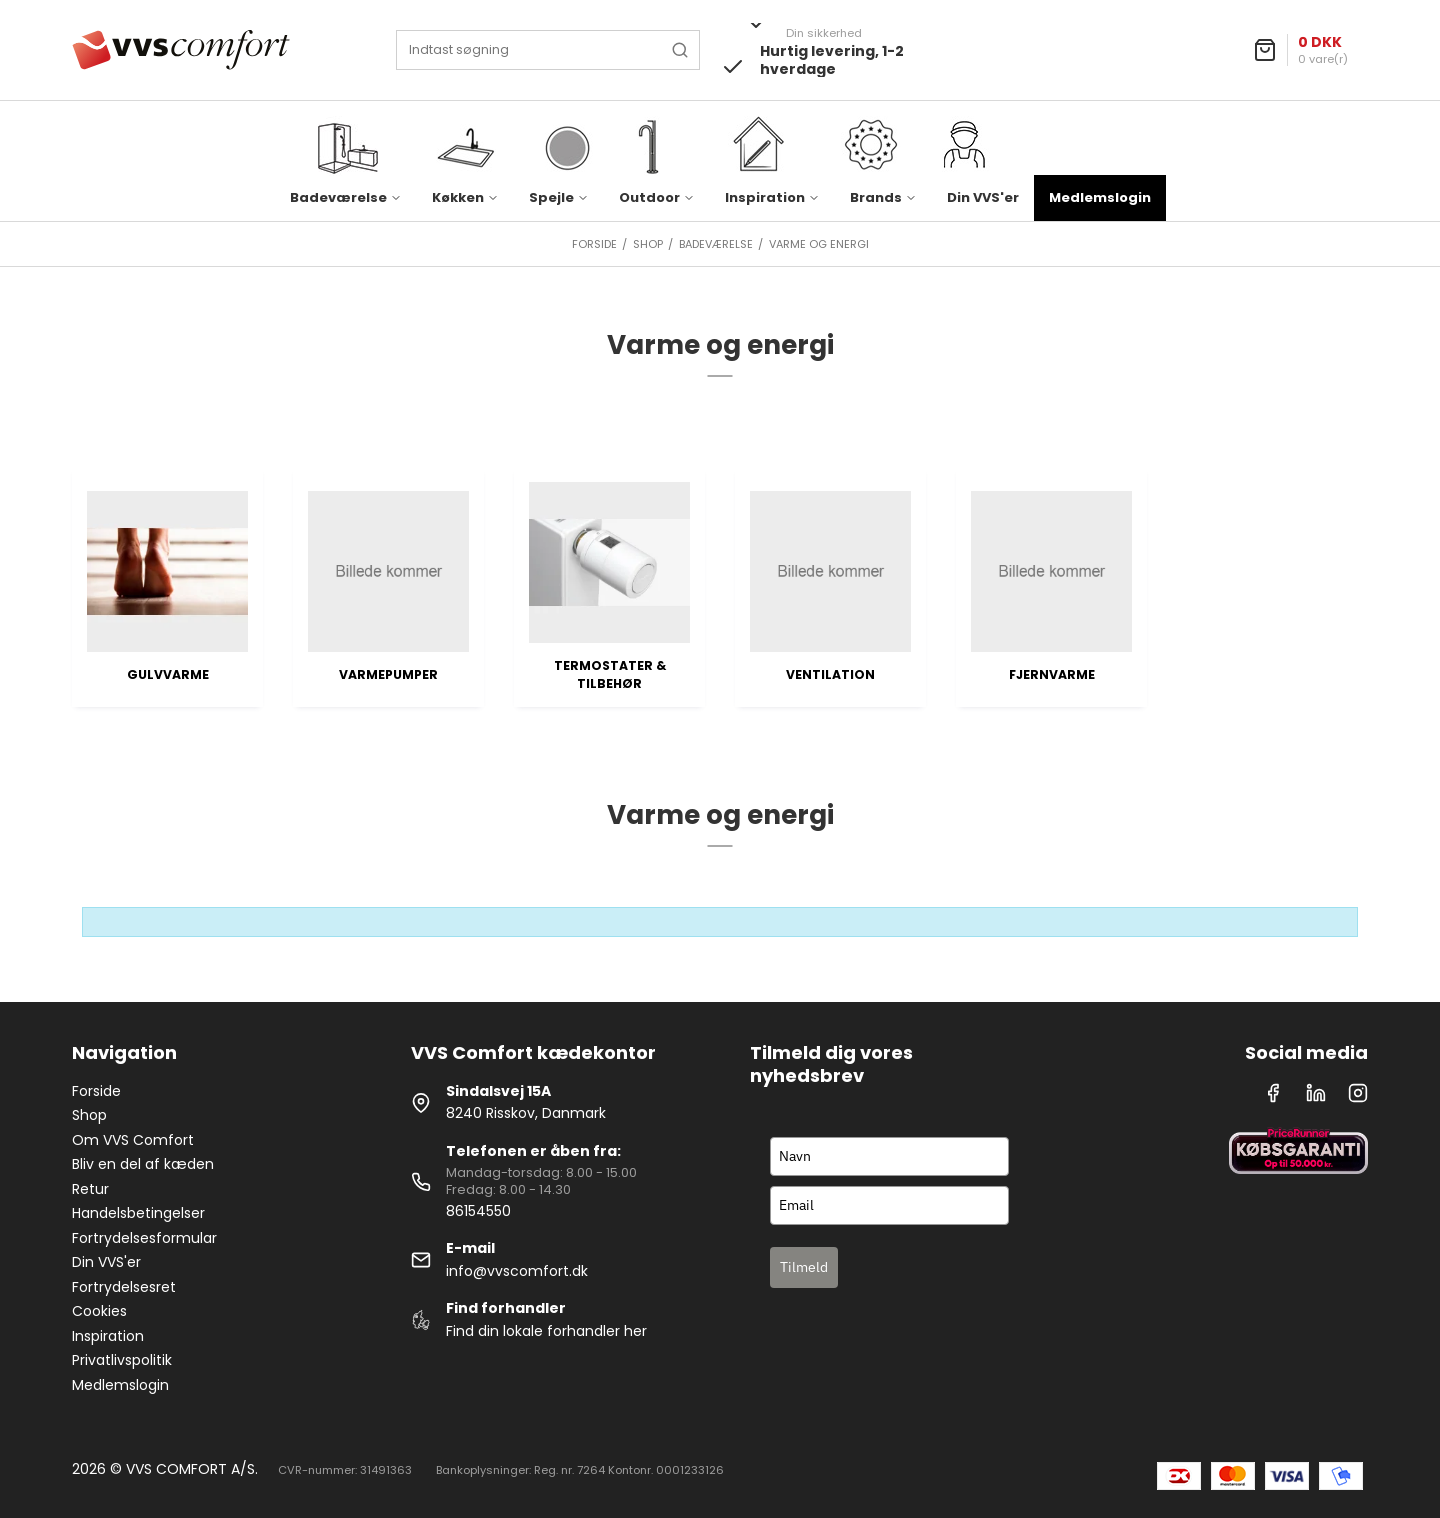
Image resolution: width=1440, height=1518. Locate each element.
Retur (90, 1189)
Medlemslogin (1100, 197)
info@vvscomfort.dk (517, 1271)
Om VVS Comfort (133, 1140)
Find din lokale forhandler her (546, 1331)
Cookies (99, 1311)
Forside (96, 1091)
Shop (89, 1115)
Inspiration (108, 1336)
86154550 (478, 1211)
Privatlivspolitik (122, 1360)
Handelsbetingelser (138, 1213)
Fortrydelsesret (124, 1287)
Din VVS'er (983, 197)
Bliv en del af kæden (143, 1164)
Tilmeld (804, 1267)
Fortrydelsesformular (144, 1238)
